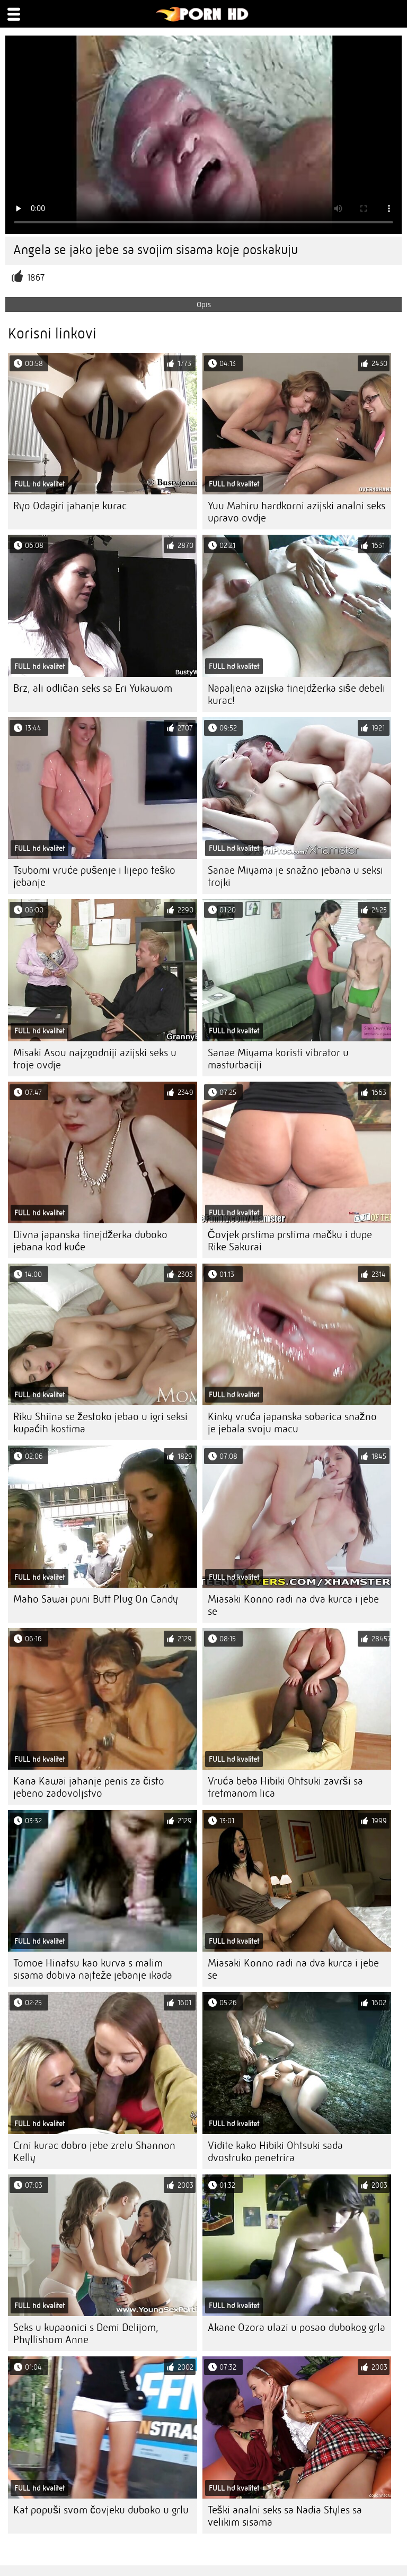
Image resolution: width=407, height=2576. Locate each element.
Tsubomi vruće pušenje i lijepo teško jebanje (94, 876)
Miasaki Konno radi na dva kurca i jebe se (293, 1605)
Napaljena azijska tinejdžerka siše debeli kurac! (296, 694)
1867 (36, 278)
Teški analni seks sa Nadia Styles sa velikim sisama (285, 2516)
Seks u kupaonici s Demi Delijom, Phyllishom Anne (85, 2333)
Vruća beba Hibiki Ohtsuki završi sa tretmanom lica (285, 1787)
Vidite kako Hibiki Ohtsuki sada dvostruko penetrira (275, 2151)
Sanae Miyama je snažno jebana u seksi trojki (295, 876)
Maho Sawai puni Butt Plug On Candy (95, 1599)
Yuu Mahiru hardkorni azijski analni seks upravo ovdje (296, 512)
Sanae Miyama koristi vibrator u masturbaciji (278, 1059)
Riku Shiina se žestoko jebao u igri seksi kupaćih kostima (100, 1423)
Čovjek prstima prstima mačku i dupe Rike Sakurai (290, 1241)
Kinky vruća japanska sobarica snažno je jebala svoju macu (292, 1423)
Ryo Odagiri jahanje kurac (70, 506)
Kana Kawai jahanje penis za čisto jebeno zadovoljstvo (88, 1787)
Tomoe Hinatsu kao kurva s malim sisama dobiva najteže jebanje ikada (92, 1969)
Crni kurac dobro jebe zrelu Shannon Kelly (94, 2151)
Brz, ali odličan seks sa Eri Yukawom (92, 688)
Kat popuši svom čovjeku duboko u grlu (101, 2510)
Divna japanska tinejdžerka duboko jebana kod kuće (90, 1241)
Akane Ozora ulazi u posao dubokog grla (296, 2327)
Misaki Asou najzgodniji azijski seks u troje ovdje (94, 1059)
